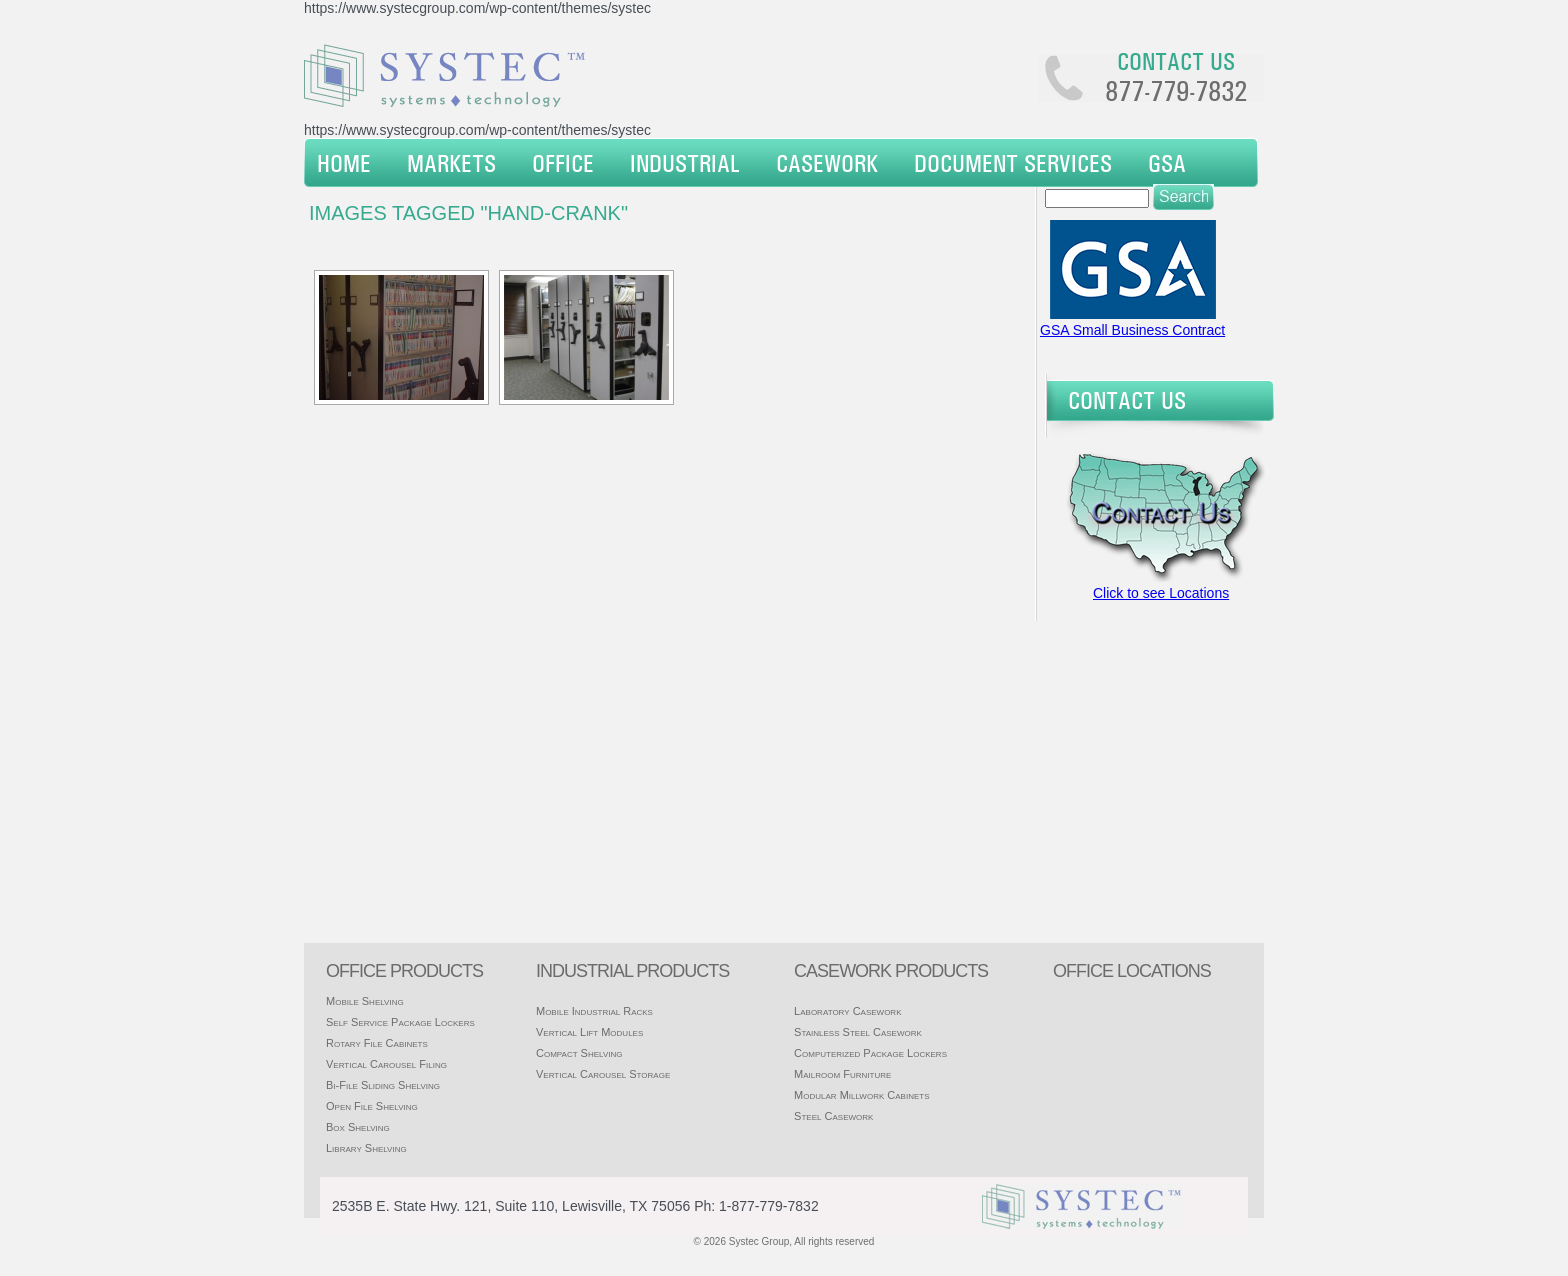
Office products (404, 971)
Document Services (1013, 163)
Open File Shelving (372, 1106)
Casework (827, 163)
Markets (451, 163)
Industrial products (632, 971)
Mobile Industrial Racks (594, 1011)
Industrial (685, 163)
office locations (1132, 971)
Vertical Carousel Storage (603, 1074)
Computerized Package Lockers (870, 1053)
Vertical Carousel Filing (386, 1064)
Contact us (1176, 61)
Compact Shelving (579, 1053)
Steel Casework (833, 1116)
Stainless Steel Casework (858, 1032)
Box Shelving (358, 1127)
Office (563, 163)
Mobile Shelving (365, 1001)
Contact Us (1127, 400)
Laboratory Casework (847, 1011)
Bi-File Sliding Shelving (383, 1085)
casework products (891, 971)
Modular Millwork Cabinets (861, 1095)
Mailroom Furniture (842, 1074)
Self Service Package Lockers (400, 1022)
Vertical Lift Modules (589, 1032)
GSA (1167, 163)
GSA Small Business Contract (1132, 330)
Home (344, 163)
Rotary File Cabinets (377, 1043)
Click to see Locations (1161, 593)
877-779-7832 (1176, 91)
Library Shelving (366, 1148)
